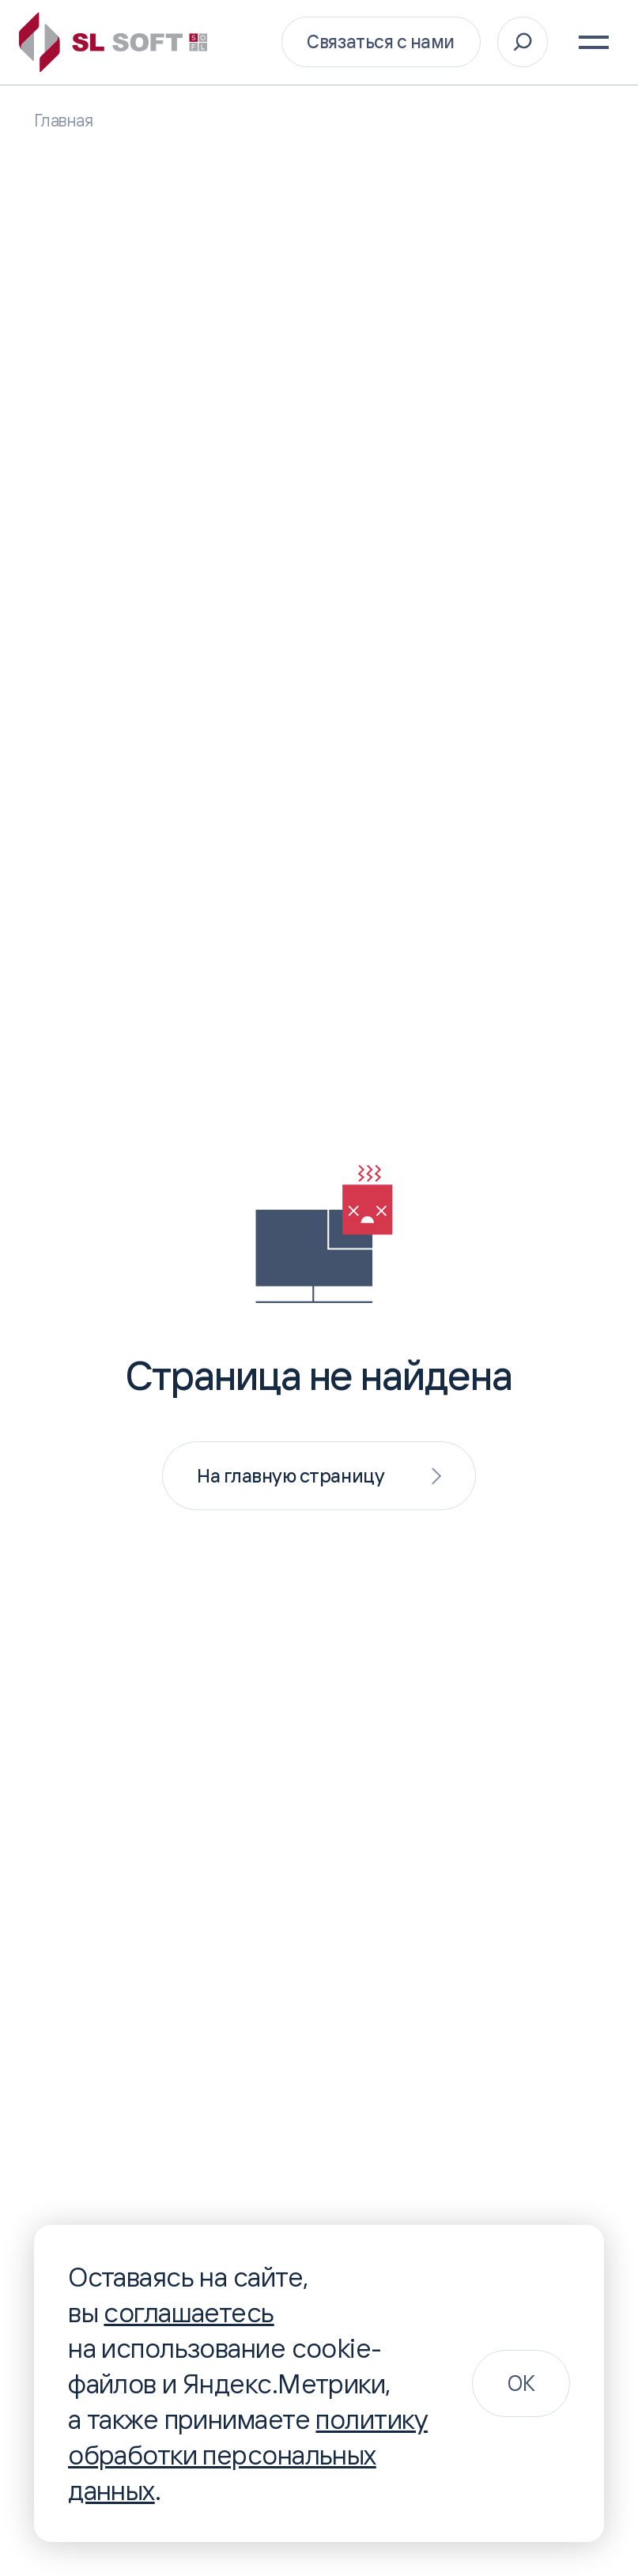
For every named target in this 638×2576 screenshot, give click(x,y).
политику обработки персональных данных (248, 2454)
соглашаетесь (189, 2312)
